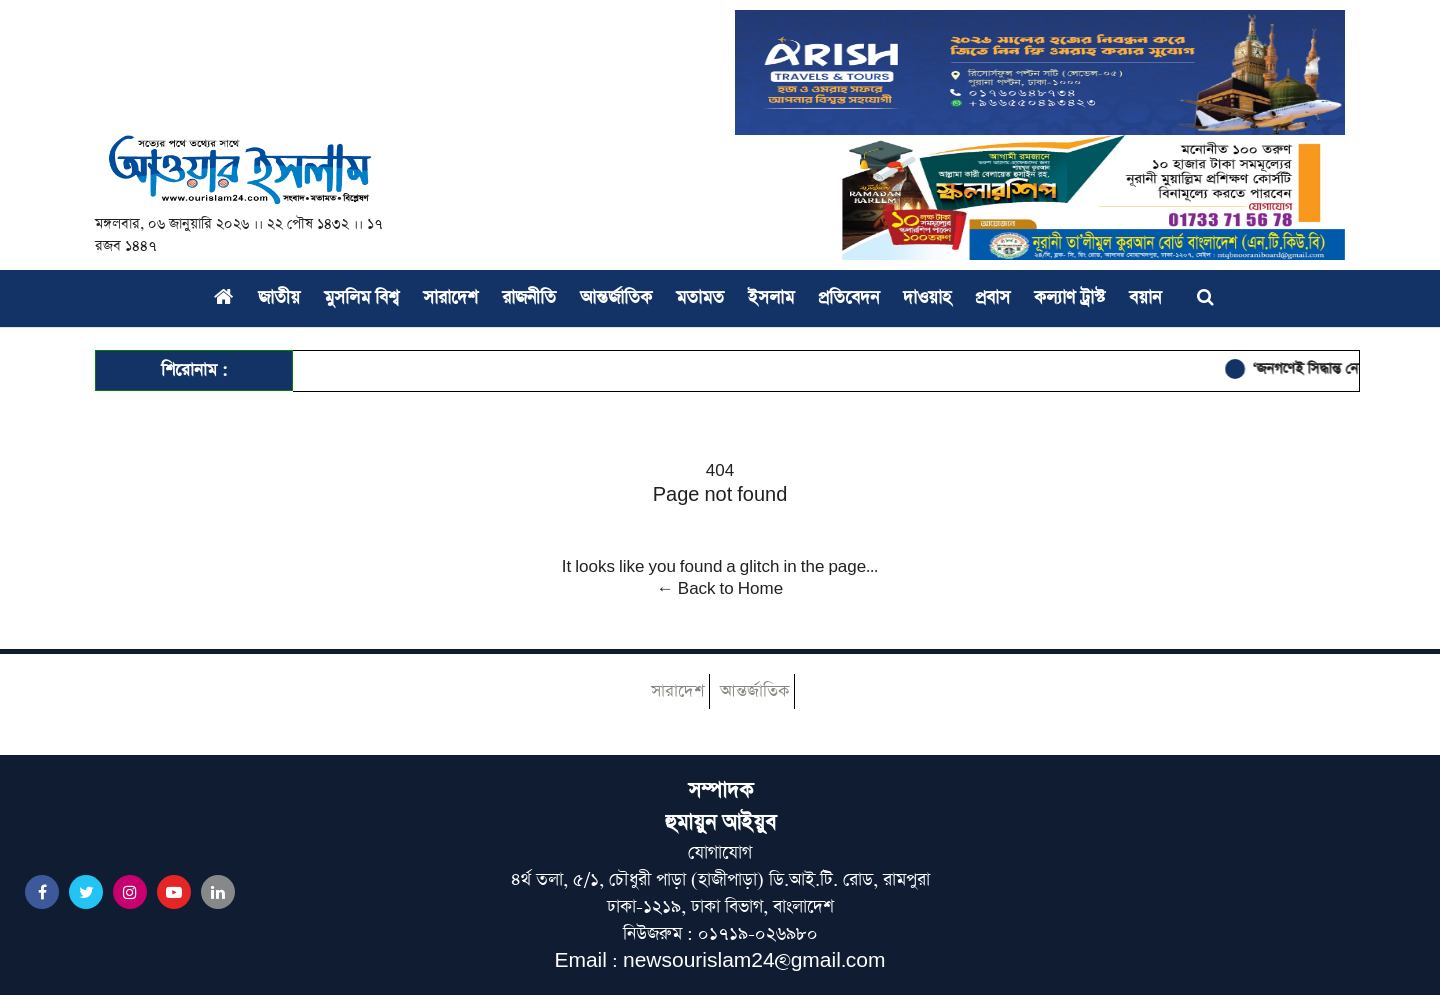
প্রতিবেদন (848, 298)
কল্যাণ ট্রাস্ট (1069, 298)
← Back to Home (720, 589)
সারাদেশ (450, 298)
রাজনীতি (529, 298)
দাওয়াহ (927, 298)
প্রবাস (992, 298)
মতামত (700, 298)
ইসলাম (771, 298)
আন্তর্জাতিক (616, 298)
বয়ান (1145, 298)
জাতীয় (279, 298)
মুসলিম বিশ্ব (361, 298)
